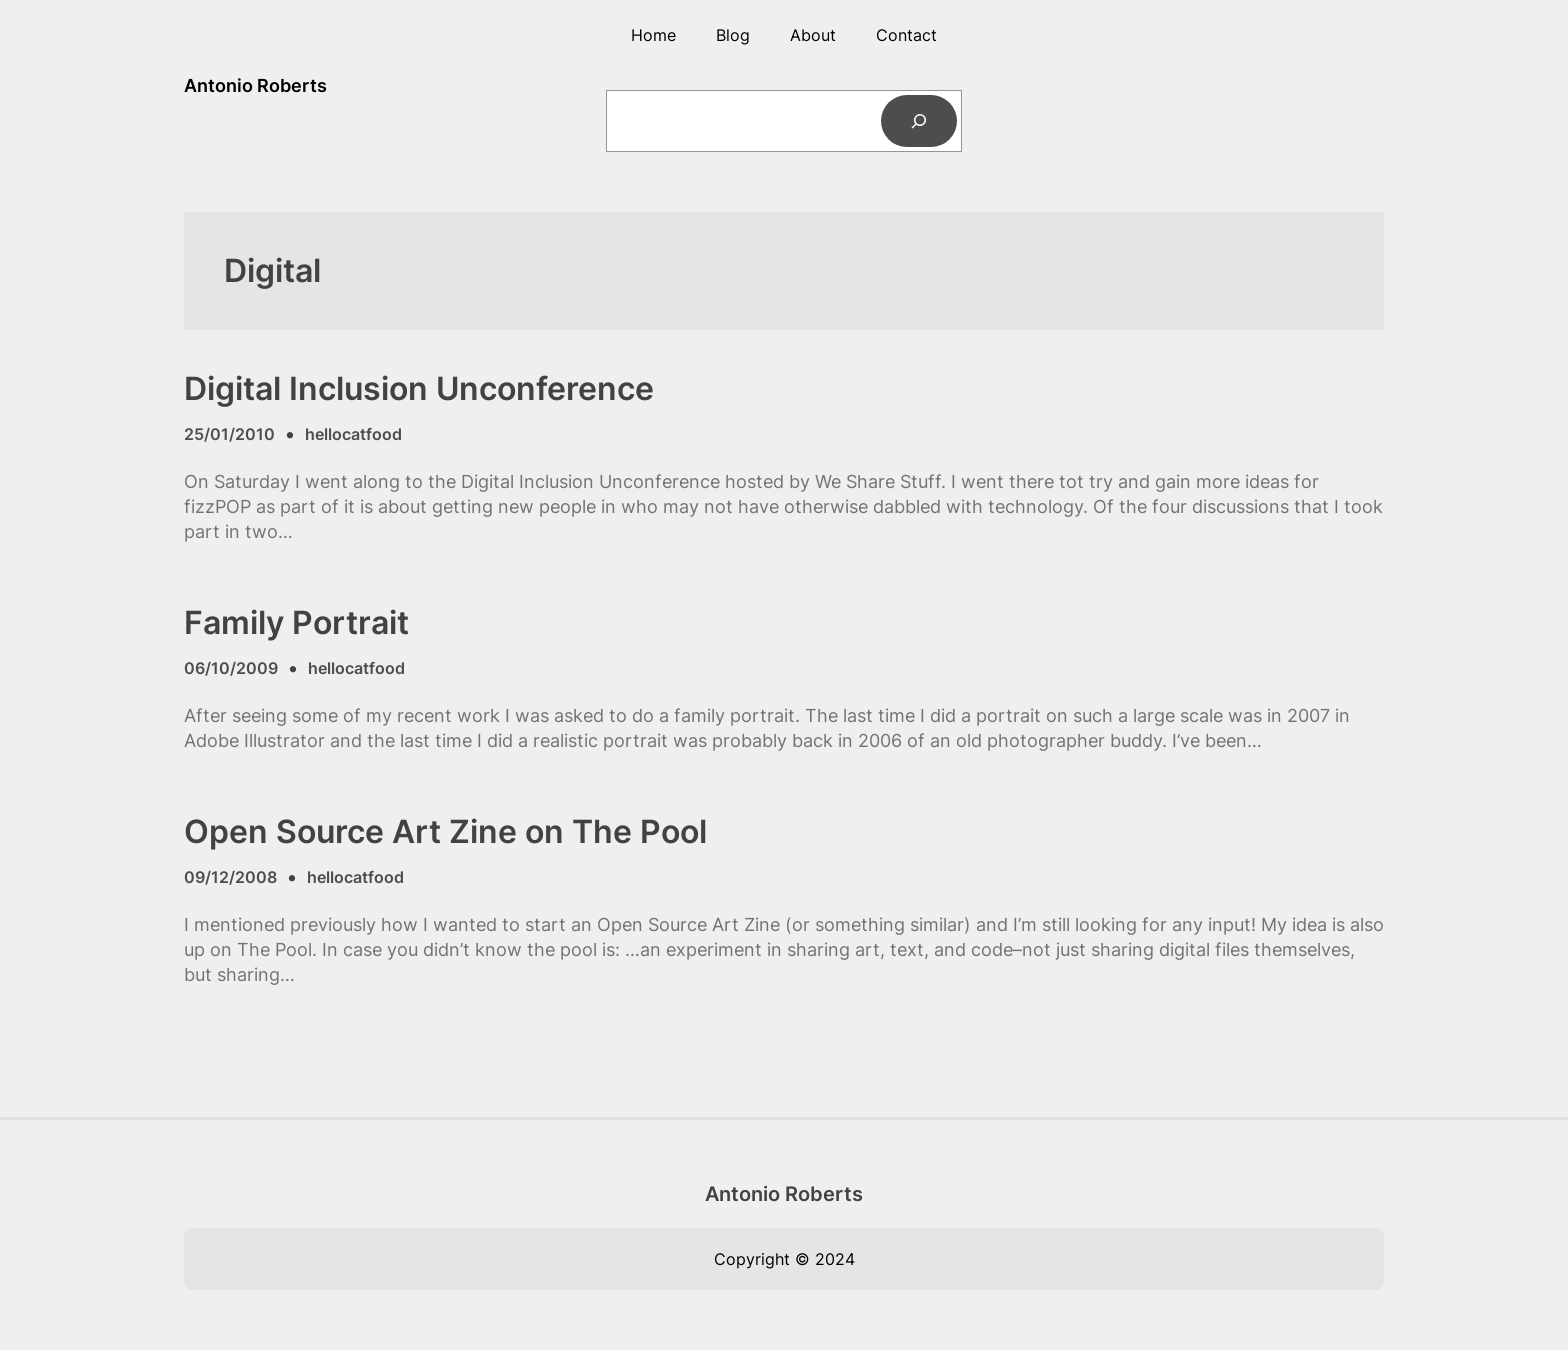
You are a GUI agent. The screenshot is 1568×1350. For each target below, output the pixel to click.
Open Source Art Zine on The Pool (445, 832)
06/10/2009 (231, 668)
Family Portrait (296, 623)
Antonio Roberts (255, 85)
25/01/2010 (229, 434)
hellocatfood (353, 434)
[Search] (919, 121)
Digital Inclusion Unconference (419, 389)
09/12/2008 (230, 877)
